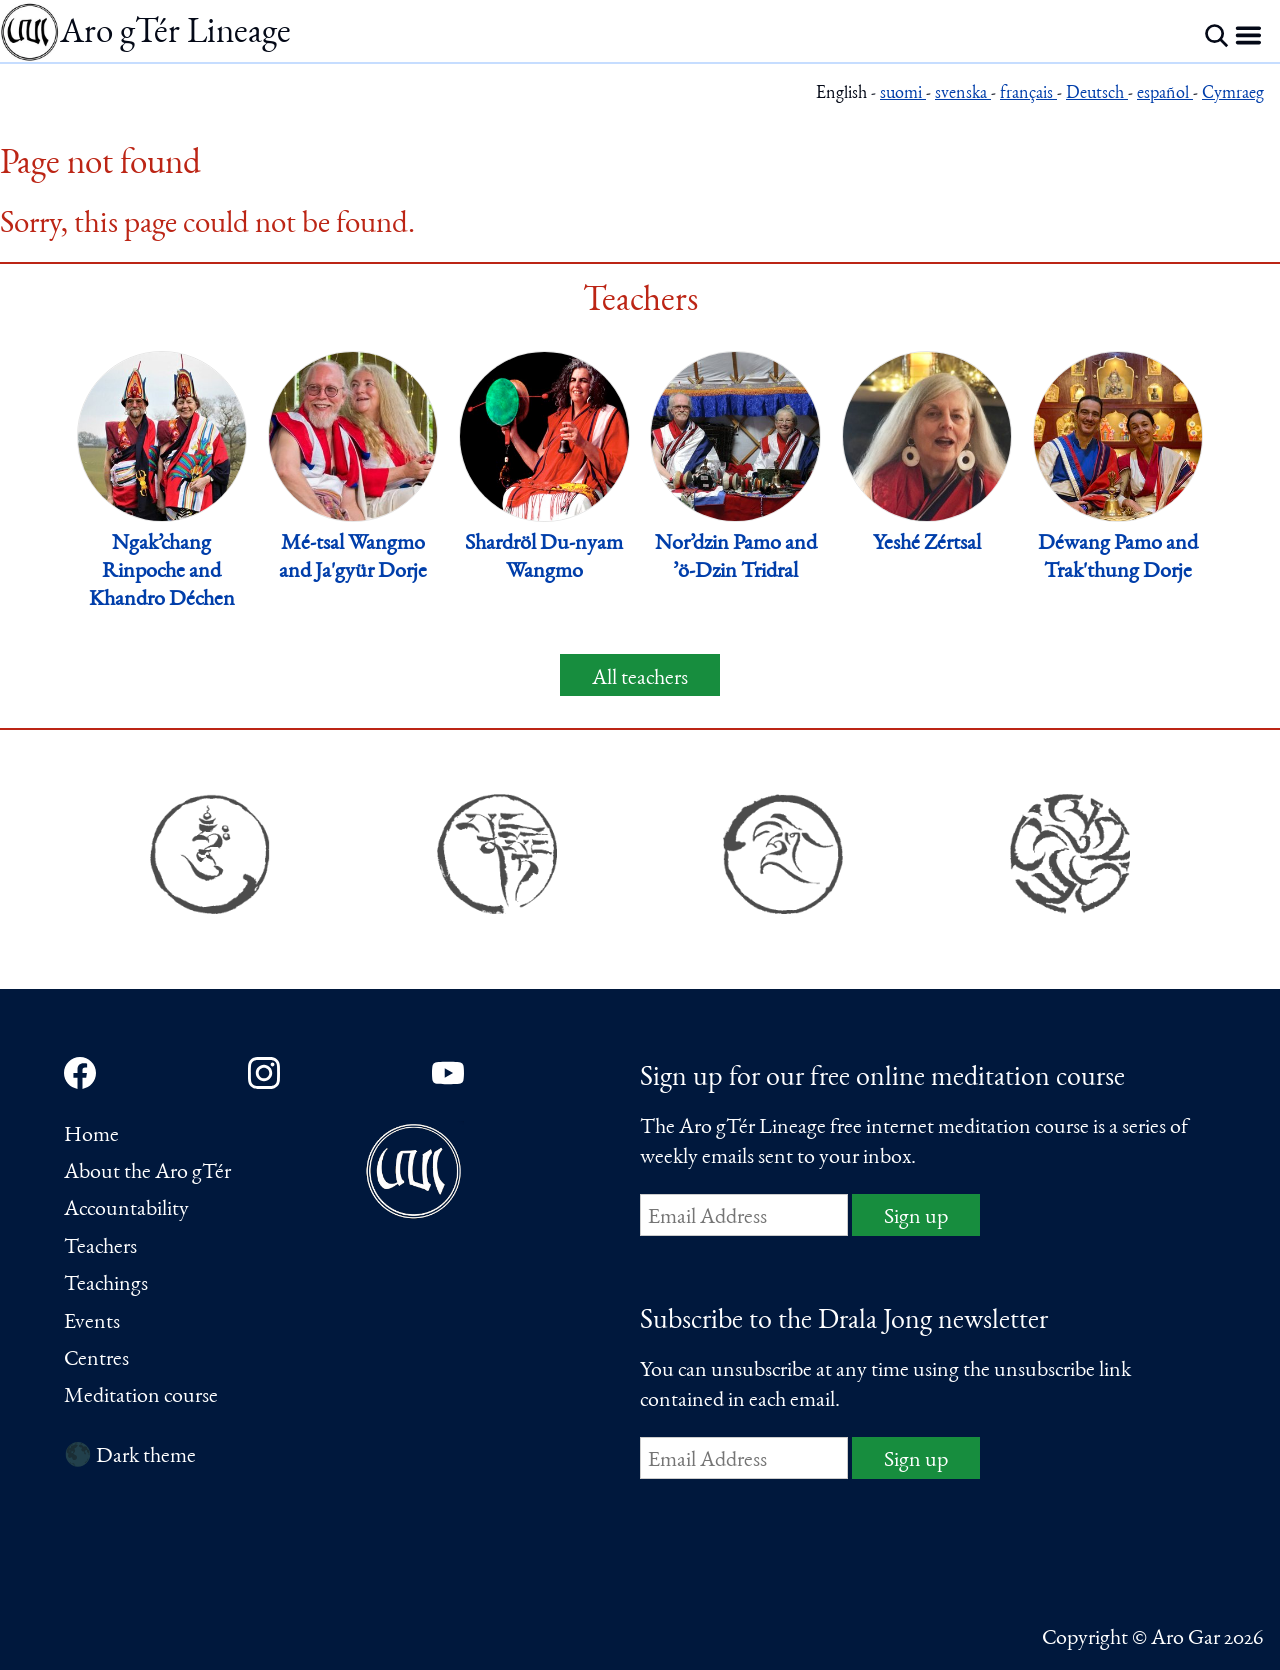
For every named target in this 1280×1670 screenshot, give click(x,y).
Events (92, 1323)
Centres (96, 1360)
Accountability (126, 1210)
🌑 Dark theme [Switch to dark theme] (130, 1457)
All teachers (640, 679)
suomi (903, 94)
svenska (963, 94)
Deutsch (1097, 94)
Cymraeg (1233, 94)
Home (91, 1136)
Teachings (106, 1285)
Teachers (100, 1248)
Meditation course (141, 1397)
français (1028, 94)
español (1165, 94)
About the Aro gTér (147, 1173)
